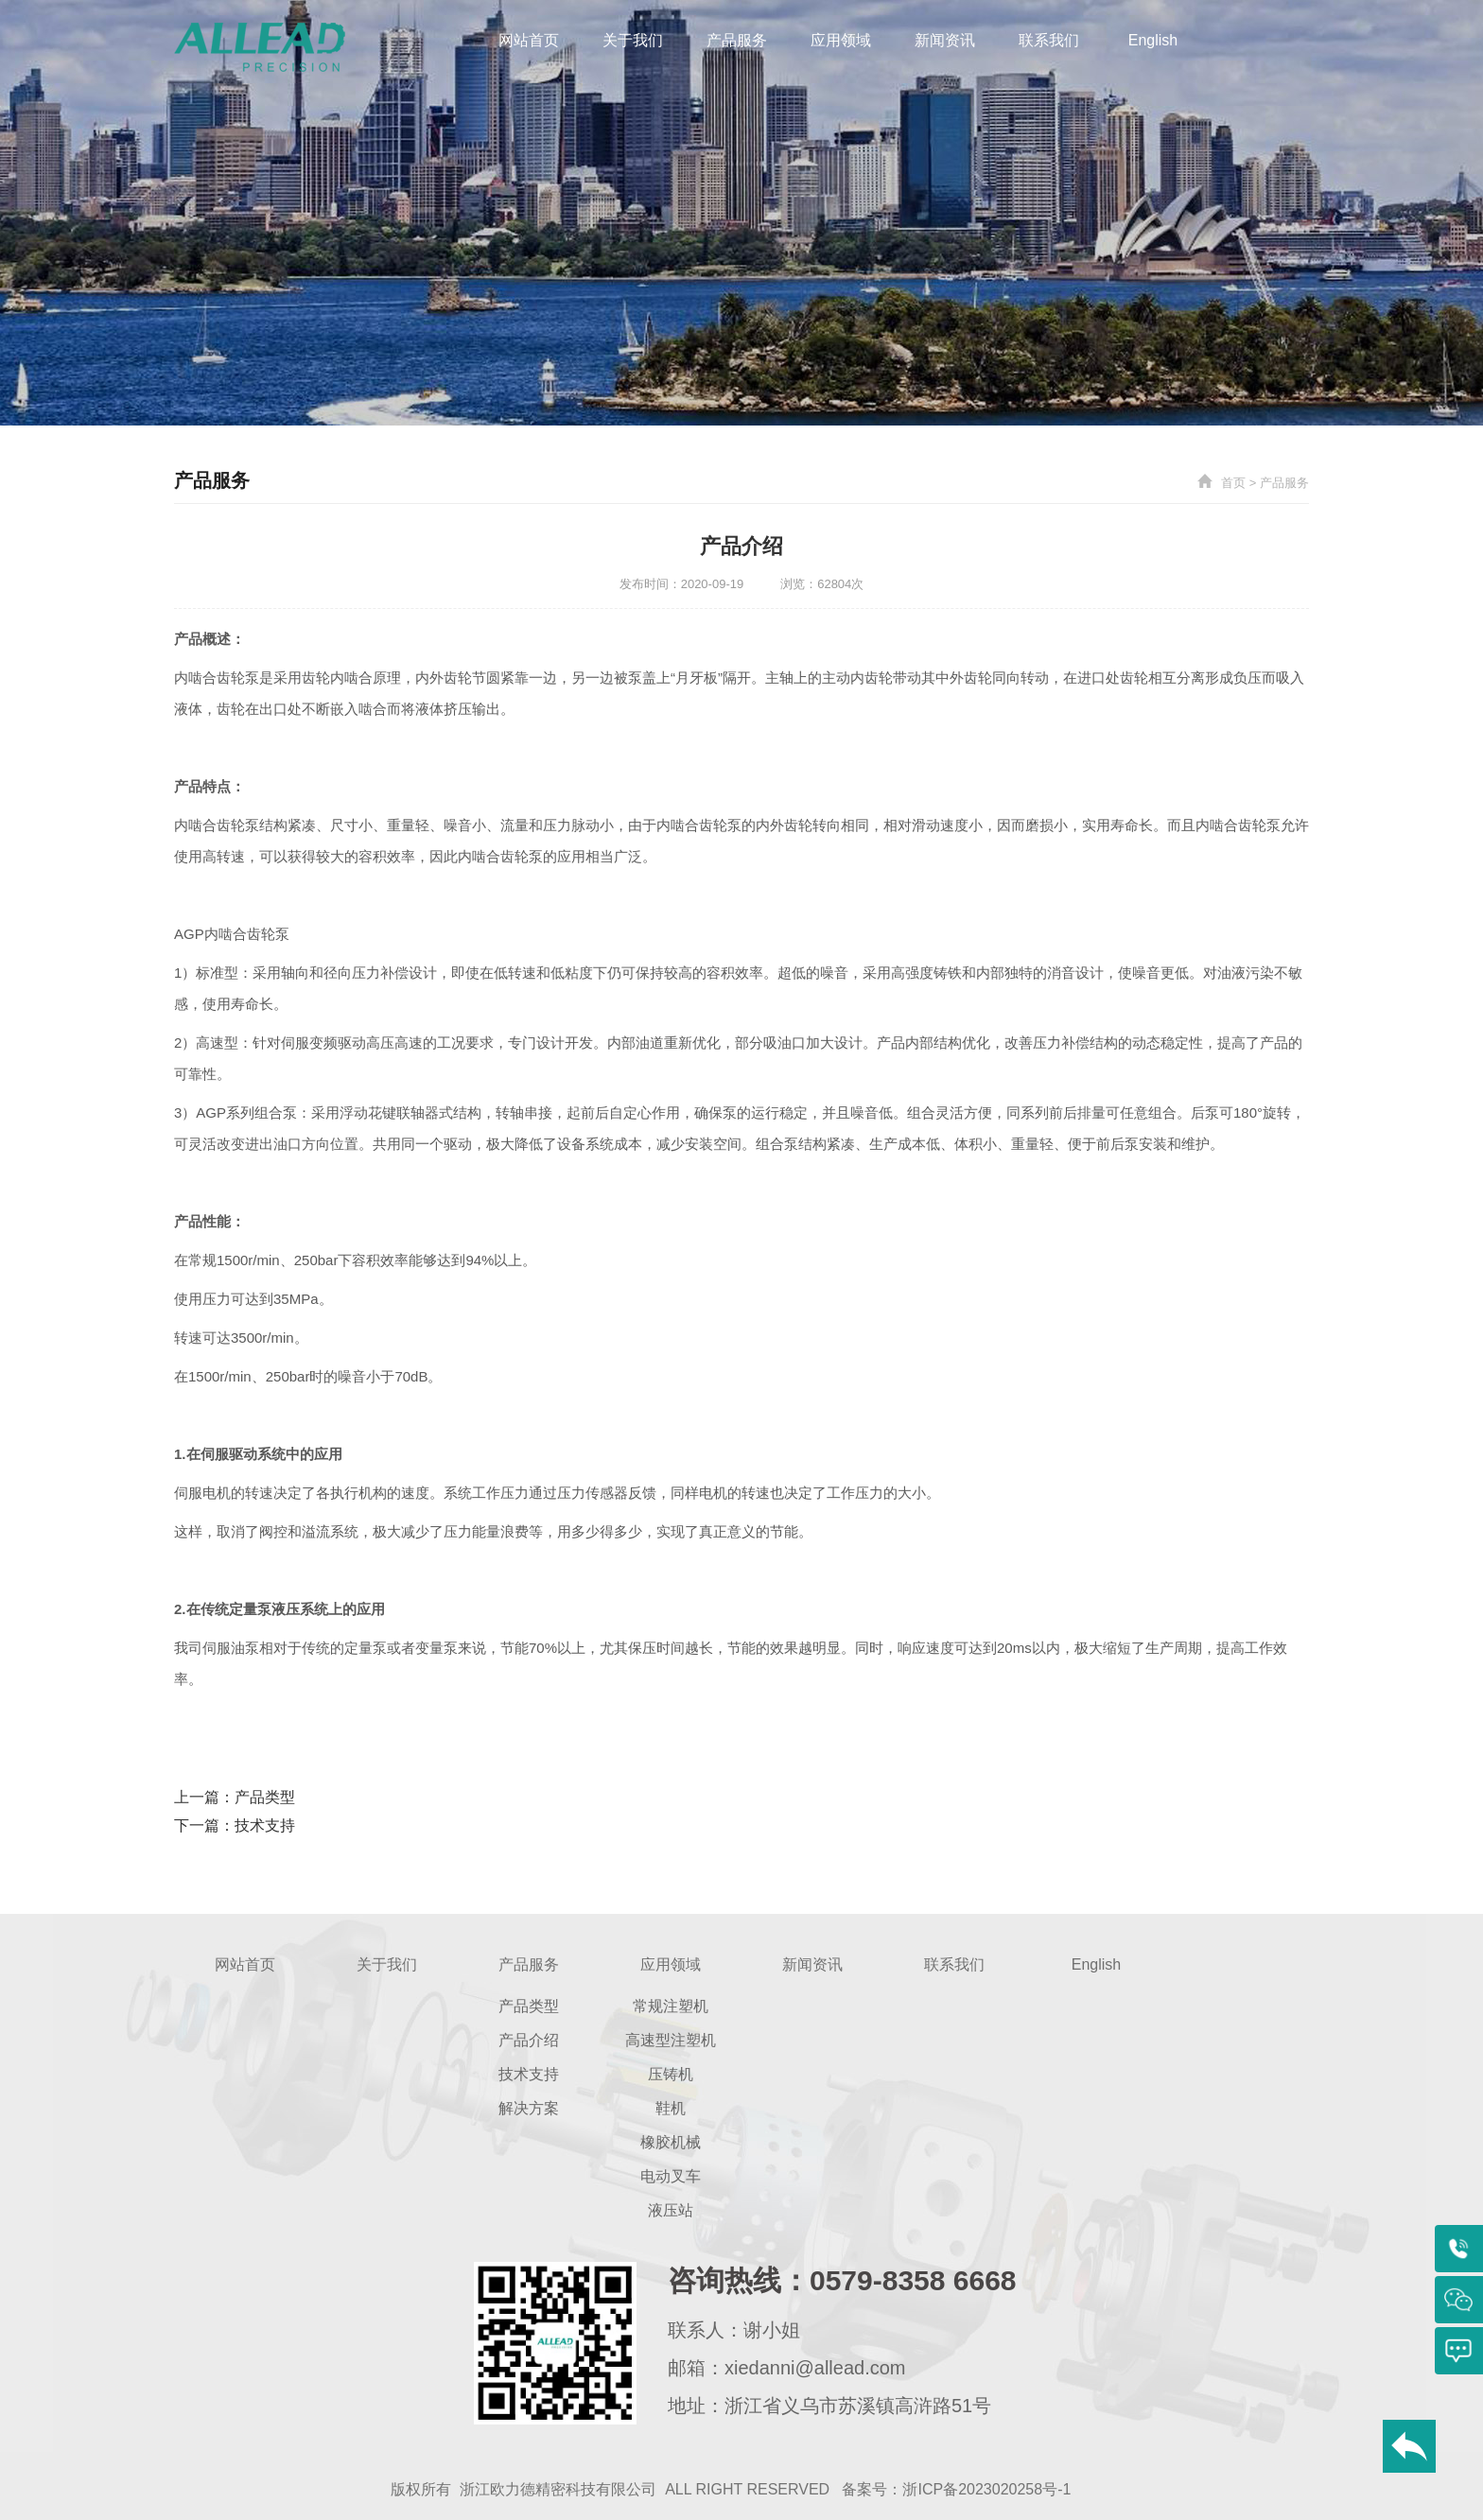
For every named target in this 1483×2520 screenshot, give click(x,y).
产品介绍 (528, 2040)
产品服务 (737, 40)
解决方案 (528, 2108)
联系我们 (1049, 40)
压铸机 (670, 2074)
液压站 (670, 2210)
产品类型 (265, 1797)
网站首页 (528, 40)
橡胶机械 (670, 2142)
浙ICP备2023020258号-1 (986, 2489)
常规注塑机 (670, 2006)
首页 (1233, 483)
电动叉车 (670, 2176)
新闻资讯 (945, 40)
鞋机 (670, 2108)
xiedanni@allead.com (815, 2367)
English (1153, 40)
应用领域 (841, 40)
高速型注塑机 (670, 2040)
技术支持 (265, 1825)
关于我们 (632, 40)
